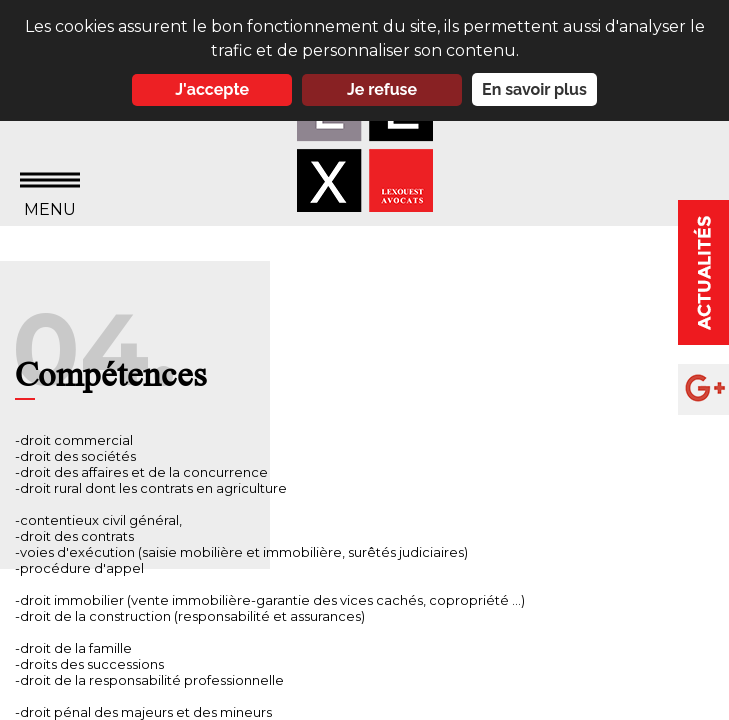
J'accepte (212, 89)
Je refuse (382, 89)
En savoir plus (534, 89)
